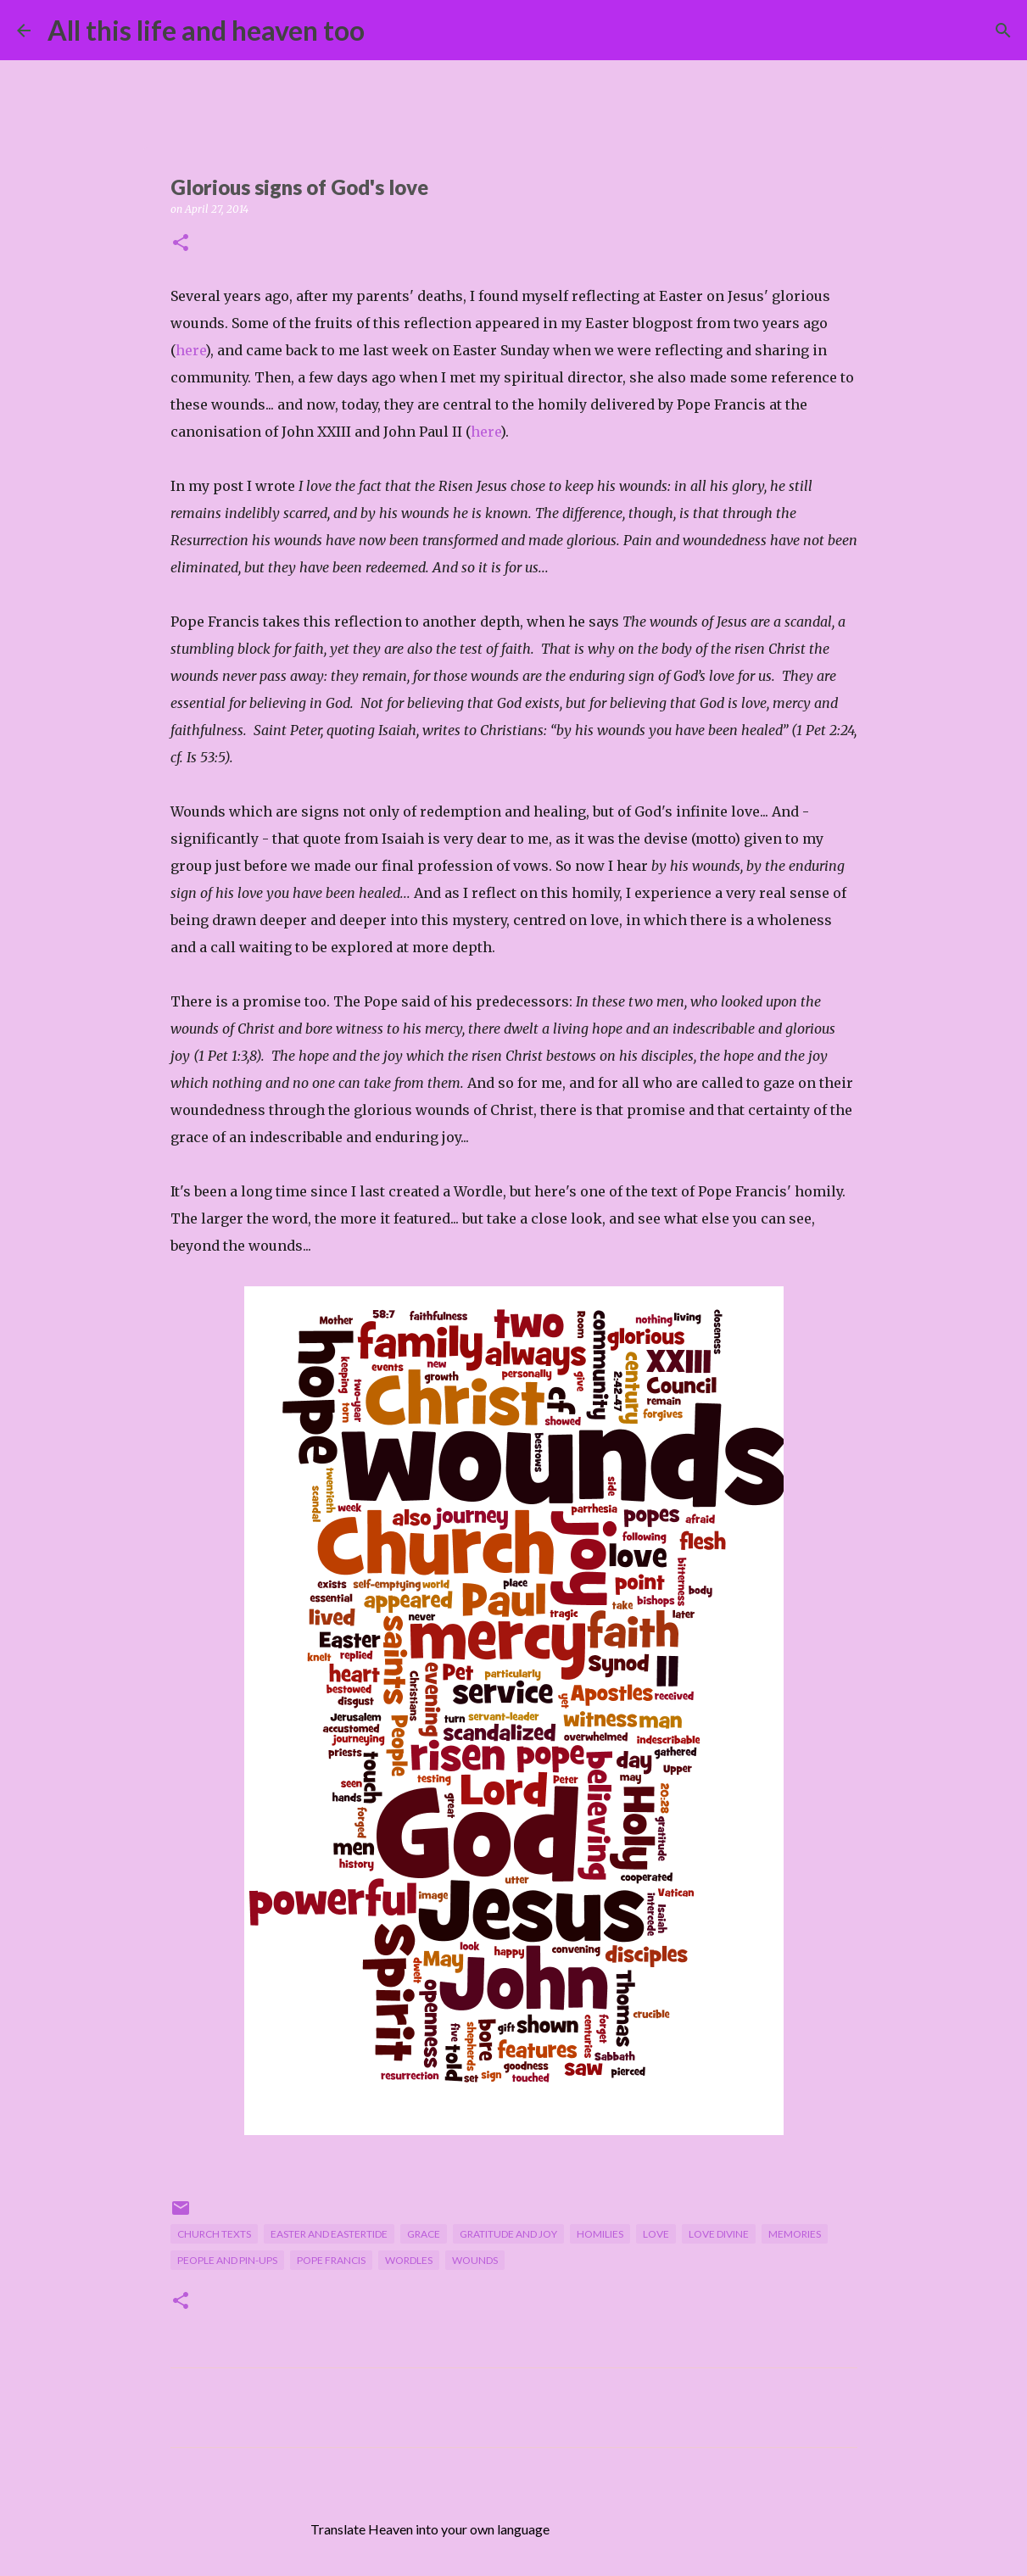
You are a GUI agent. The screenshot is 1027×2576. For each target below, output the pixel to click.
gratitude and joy (508, 2234)
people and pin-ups (227, 2260)
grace (423, 2234)
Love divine (719, 2234)
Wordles (409, 2260)
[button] (180, 243)
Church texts (214, 2234)
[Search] (388, 30)
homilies (600, 2234)
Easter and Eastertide (329, 2234)
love (656, 2234)
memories (794, 2234)
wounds (475, 2260)
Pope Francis (331, 2260)
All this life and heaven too (206, 30)
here (190, 350)
